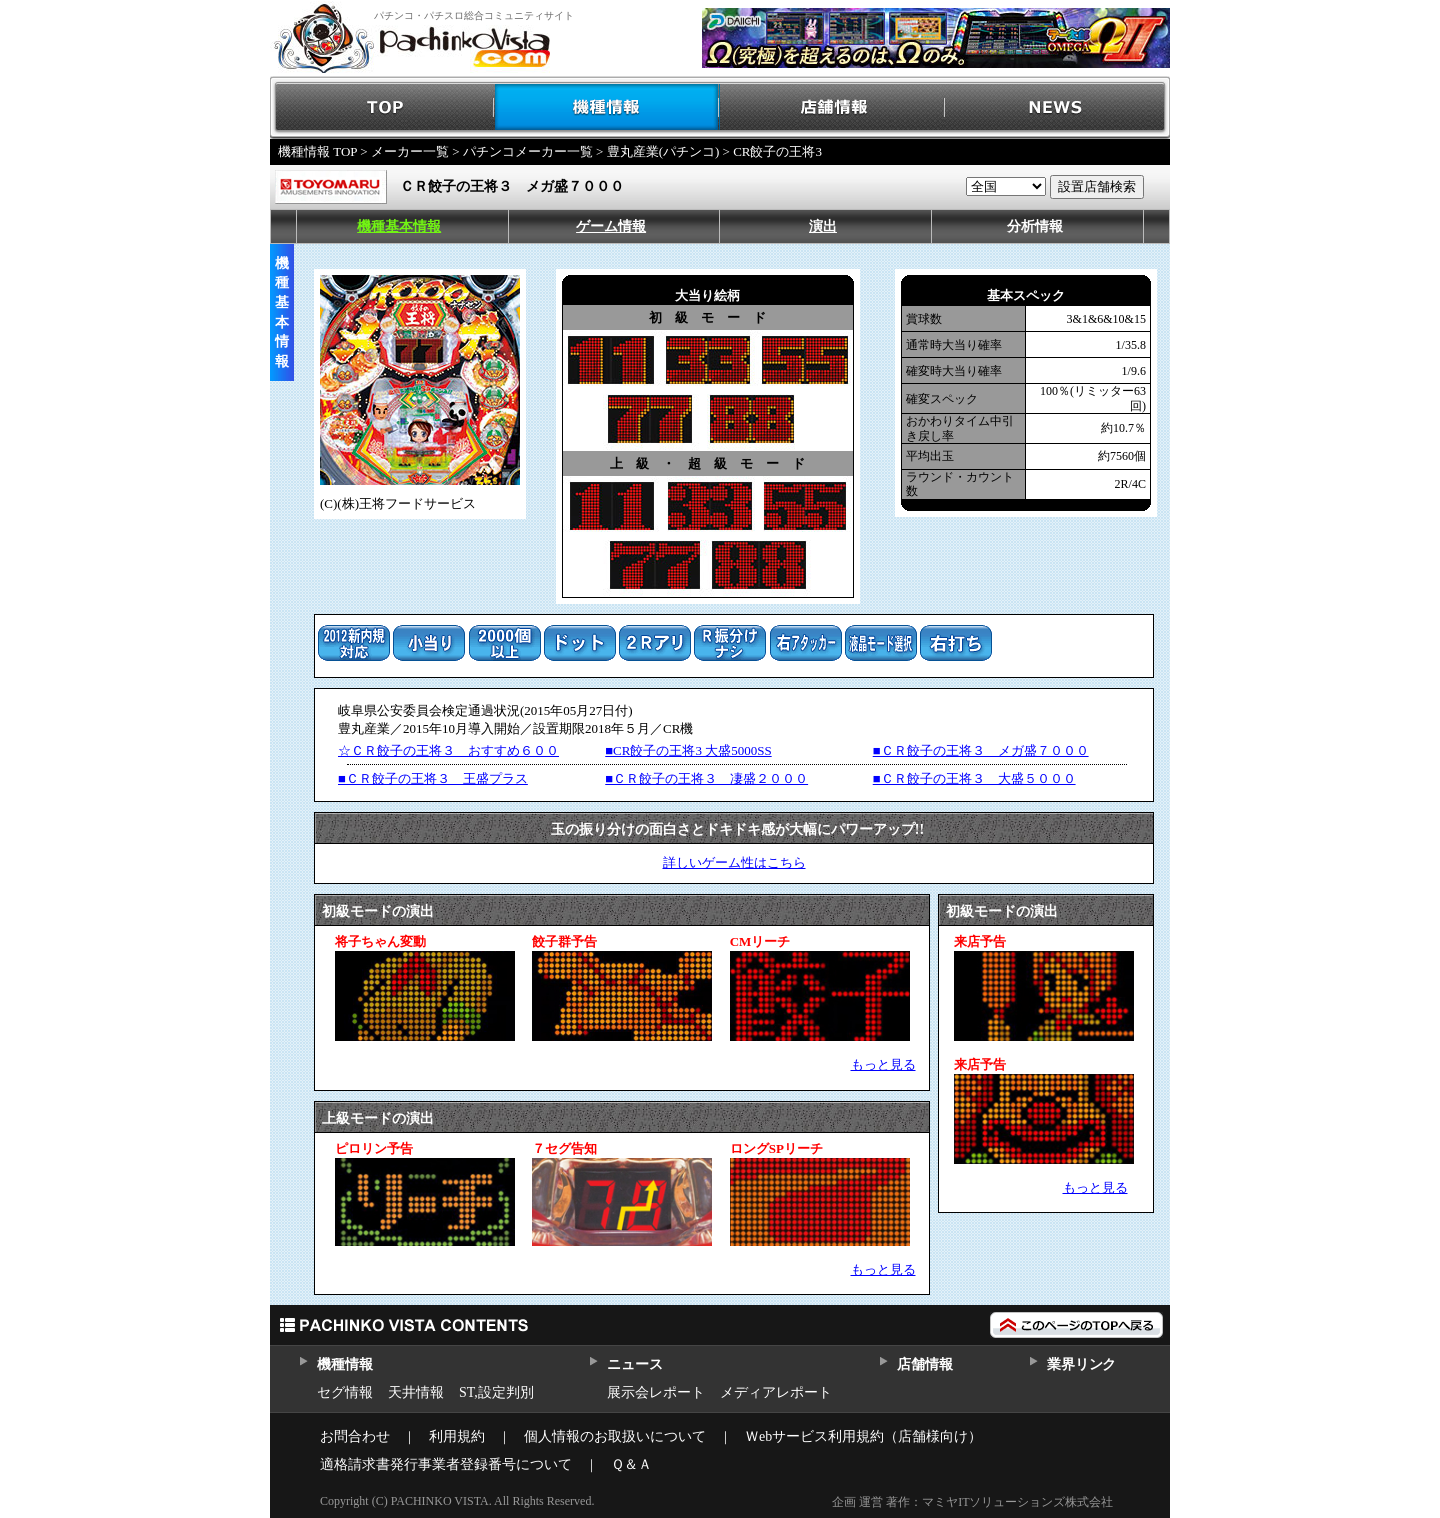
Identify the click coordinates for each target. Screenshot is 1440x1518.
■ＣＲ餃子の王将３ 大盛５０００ (974, 778)
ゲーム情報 (611, 226)
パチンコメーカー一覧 (528, 151)
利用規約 (457, 1436)
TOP (382, 107)
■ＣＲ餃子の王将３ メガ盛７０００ (981, 750)
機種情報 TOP (317, 151)
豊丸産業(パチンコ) (663, 151)
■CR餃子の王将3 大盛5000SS (688, 750)
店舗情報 (832, 107)
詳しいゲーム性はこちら (734, 862)
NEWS (1057, 107)
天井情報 (416, 1392)
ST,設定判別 (496, 1392)
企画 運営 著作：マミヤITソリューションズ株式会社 (972, 1502)
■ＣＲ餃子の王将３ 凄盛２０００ (706, 778)
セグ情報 (345, 1392)
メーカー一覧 (410, 151)
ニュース (634, 1364)
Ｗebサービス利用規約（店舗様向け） (863, 1436)
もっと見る (883, 1064)
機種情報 (607, 107)
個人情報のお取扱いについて (615, 1436)
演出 (823, 226)
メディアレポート (776, 1392)
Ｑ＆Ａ (631, 1464)
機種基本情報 (399, 226)
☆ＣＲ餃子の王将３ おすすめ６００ (448, 750)
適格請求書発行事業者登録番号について (446, 1464)
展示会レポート (656, 1392)
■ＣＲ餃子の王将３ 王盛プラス (433, 778)
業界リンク (1081, 1364)
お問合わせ (355, 1436)
